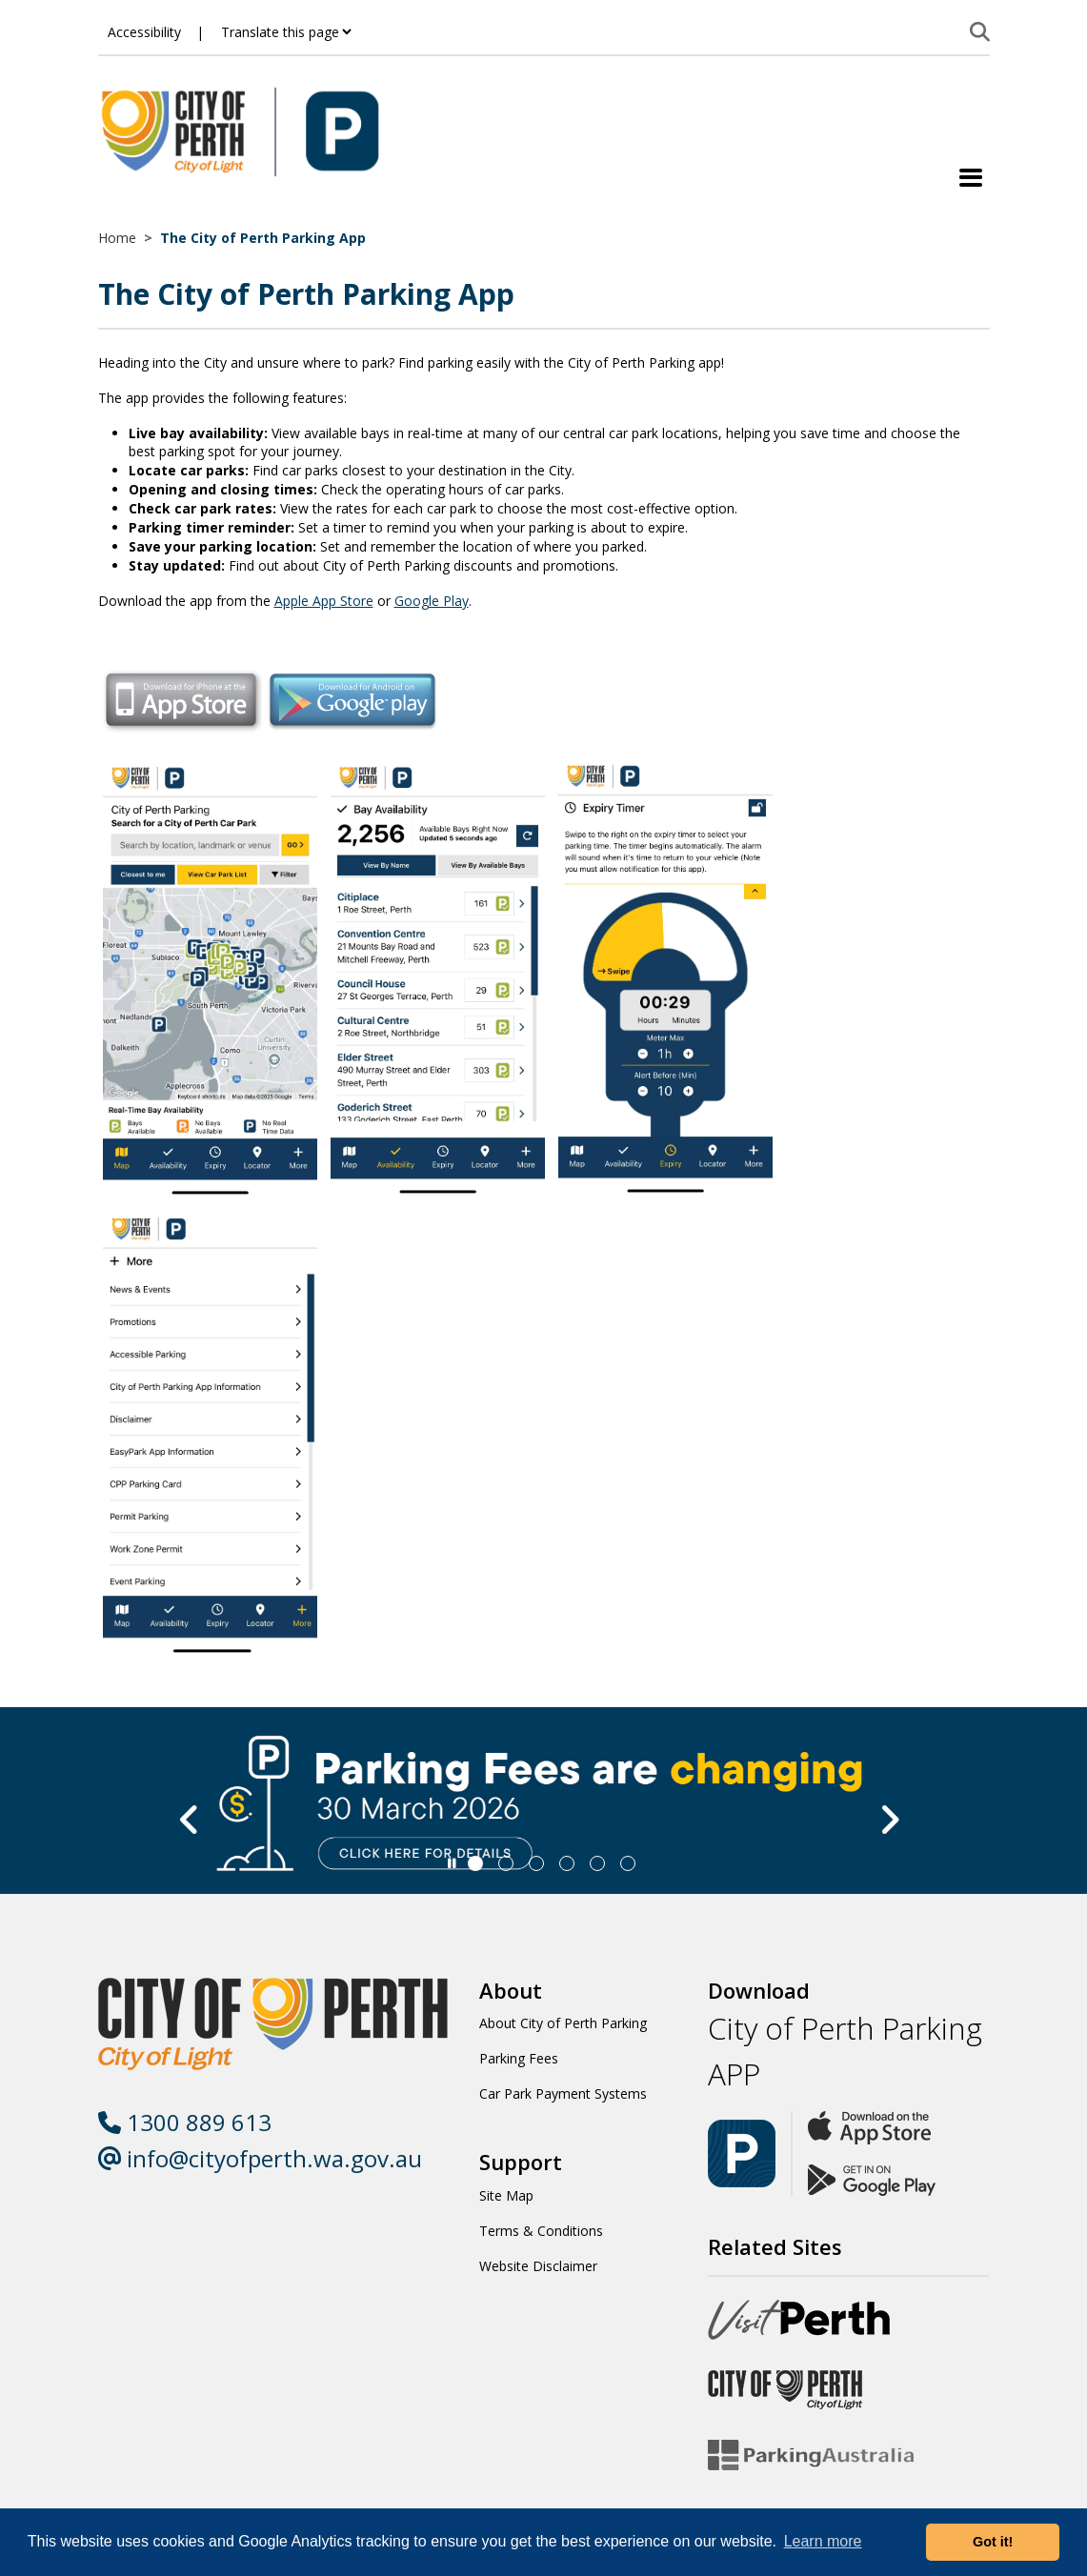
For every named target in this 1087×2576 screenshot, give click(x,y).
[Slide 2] (536, 1863)
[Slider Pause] (452, 1863)
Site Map (506, 2195)
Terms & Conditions (541, 2231)
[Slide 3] (566, 1863)
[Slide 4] (597, 1863)
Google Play (431, 601)
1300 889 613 (185, 2122)
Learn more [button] (823, 2541)
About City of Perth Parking (563, 2023)
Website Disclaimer (538, 2266)
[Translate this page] (285, 32)
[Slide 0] (475, 1863)
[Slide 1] (505, 1863)
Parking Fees (518, 2058)
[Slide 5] (627, 1863)
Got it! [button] (993, 2541)
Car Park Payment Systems (563, 2093)
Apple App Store (323, 601)
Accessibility (144, 32)
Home (117, 238)
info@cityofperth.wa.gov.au (260, 2158)
